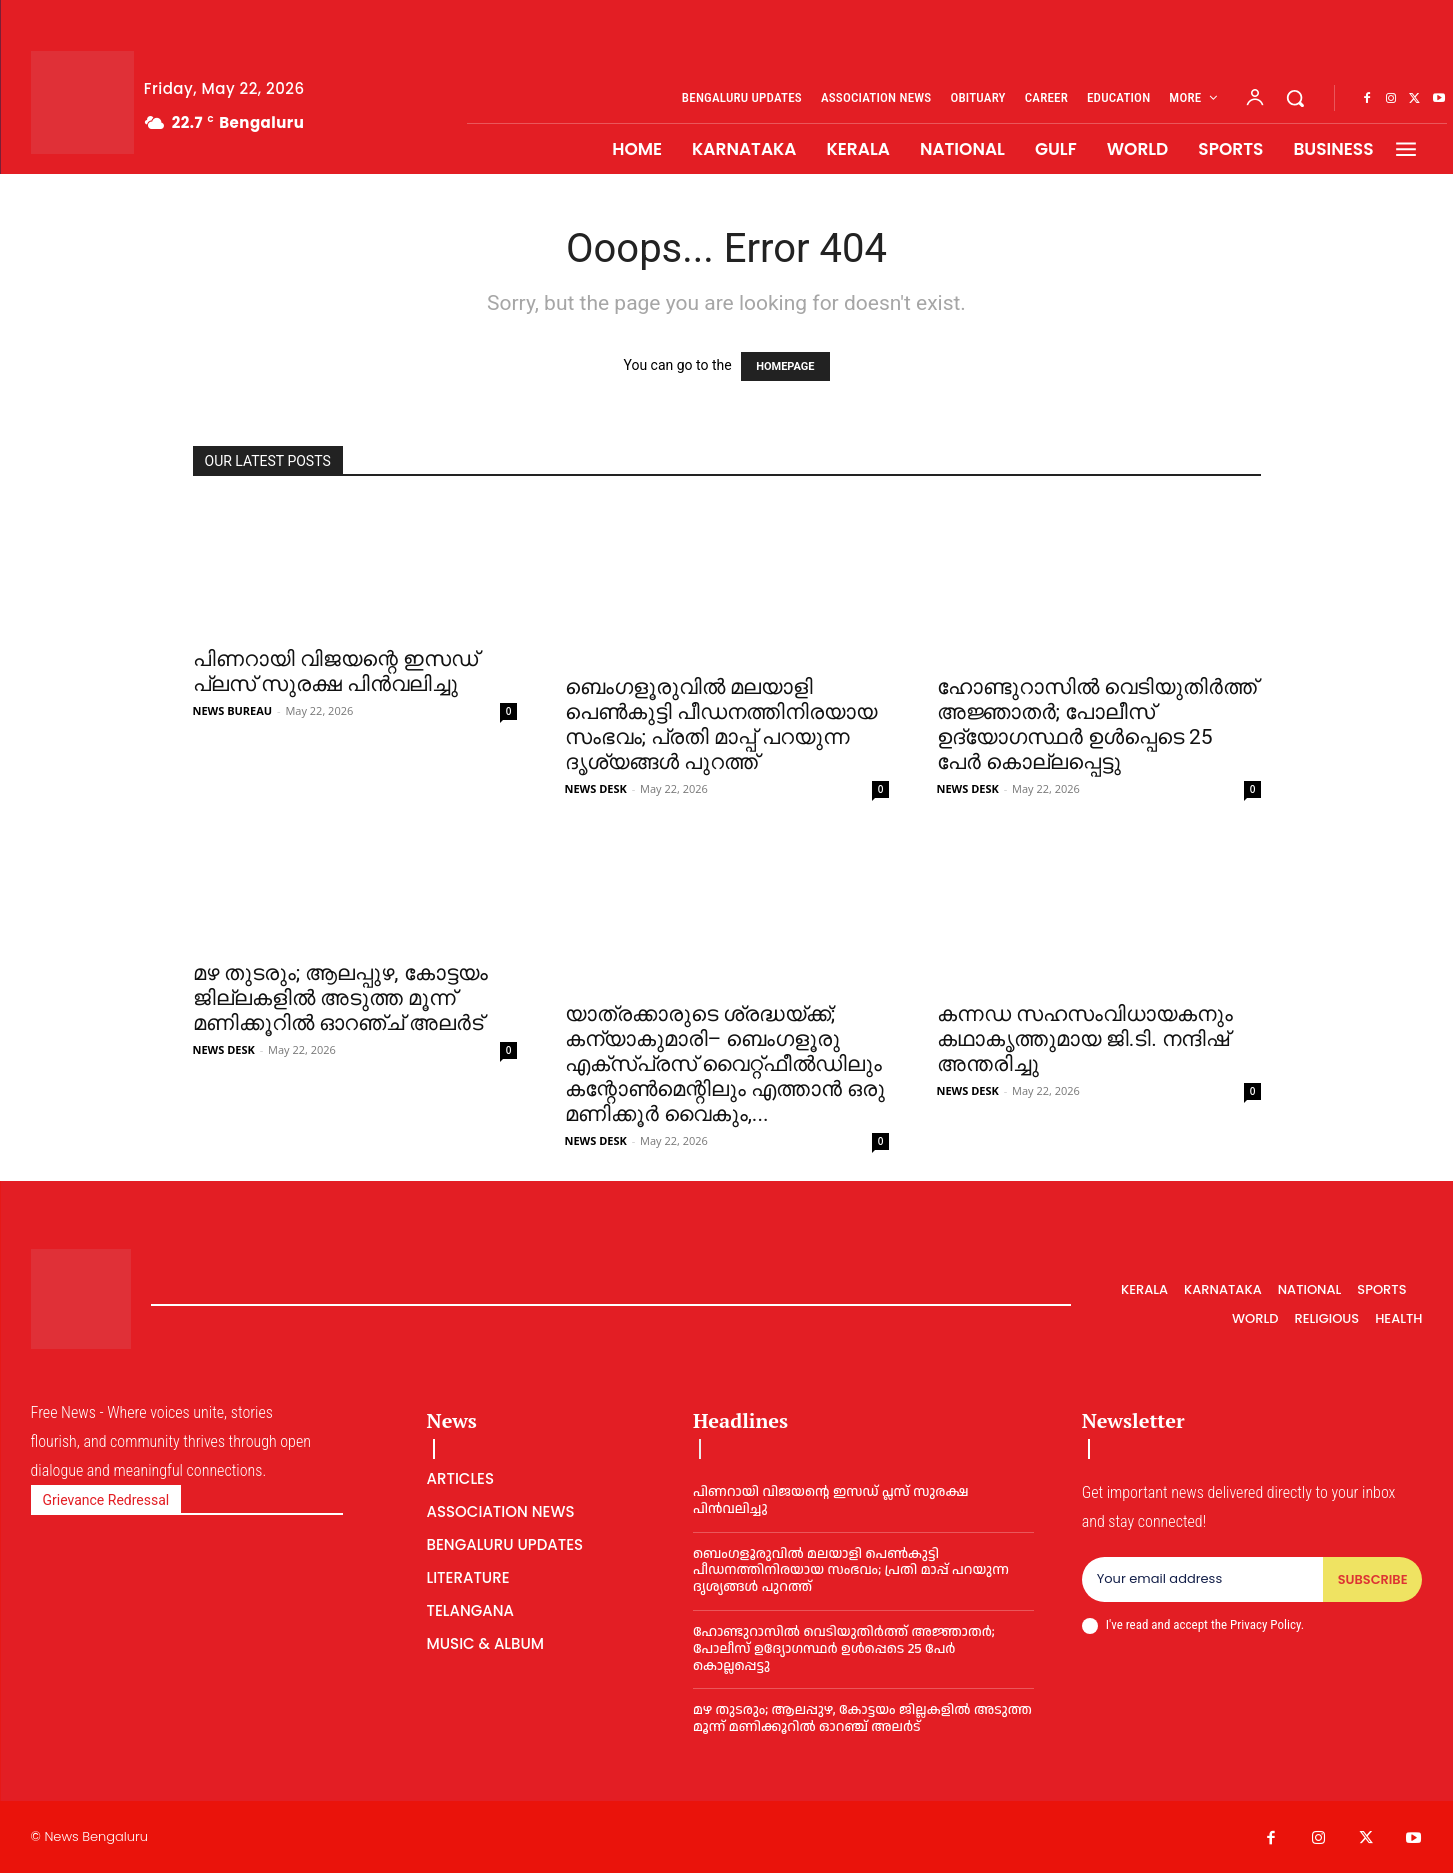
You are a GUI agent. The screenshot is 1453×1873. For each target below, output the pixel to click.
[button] (1295, 98)
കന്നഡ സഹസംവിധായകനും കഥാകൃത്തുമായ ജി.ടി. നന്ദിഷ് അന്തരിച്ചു (1085, 1039)
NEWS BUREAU (233, 710)
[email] (1202, 1580)
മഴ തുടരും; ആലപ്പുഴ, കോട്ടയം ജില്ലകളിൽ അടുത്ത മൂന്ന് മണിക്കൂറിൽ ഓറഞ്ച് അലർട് (340, 998)
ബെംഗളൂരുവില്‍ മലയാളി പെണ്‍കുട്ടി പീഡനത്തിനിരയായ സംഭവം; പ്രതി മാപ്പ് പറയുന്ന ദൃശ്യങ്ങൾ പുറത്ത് (721, 724)
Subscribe (1372, 1579)
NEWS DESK (596, 788)
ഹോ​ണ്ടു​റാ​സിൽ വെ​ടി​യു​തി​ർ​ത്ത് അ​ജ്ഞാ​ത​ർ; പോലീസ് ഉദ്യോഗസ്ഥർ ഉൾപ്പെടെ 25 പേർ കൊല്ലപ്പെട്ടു (1097, 724)
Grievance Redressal (106, 1500)
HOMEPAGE (785, 366)
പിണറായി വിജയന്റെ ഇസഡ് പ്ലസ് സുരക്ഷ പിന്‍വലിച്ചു (335, 671)
